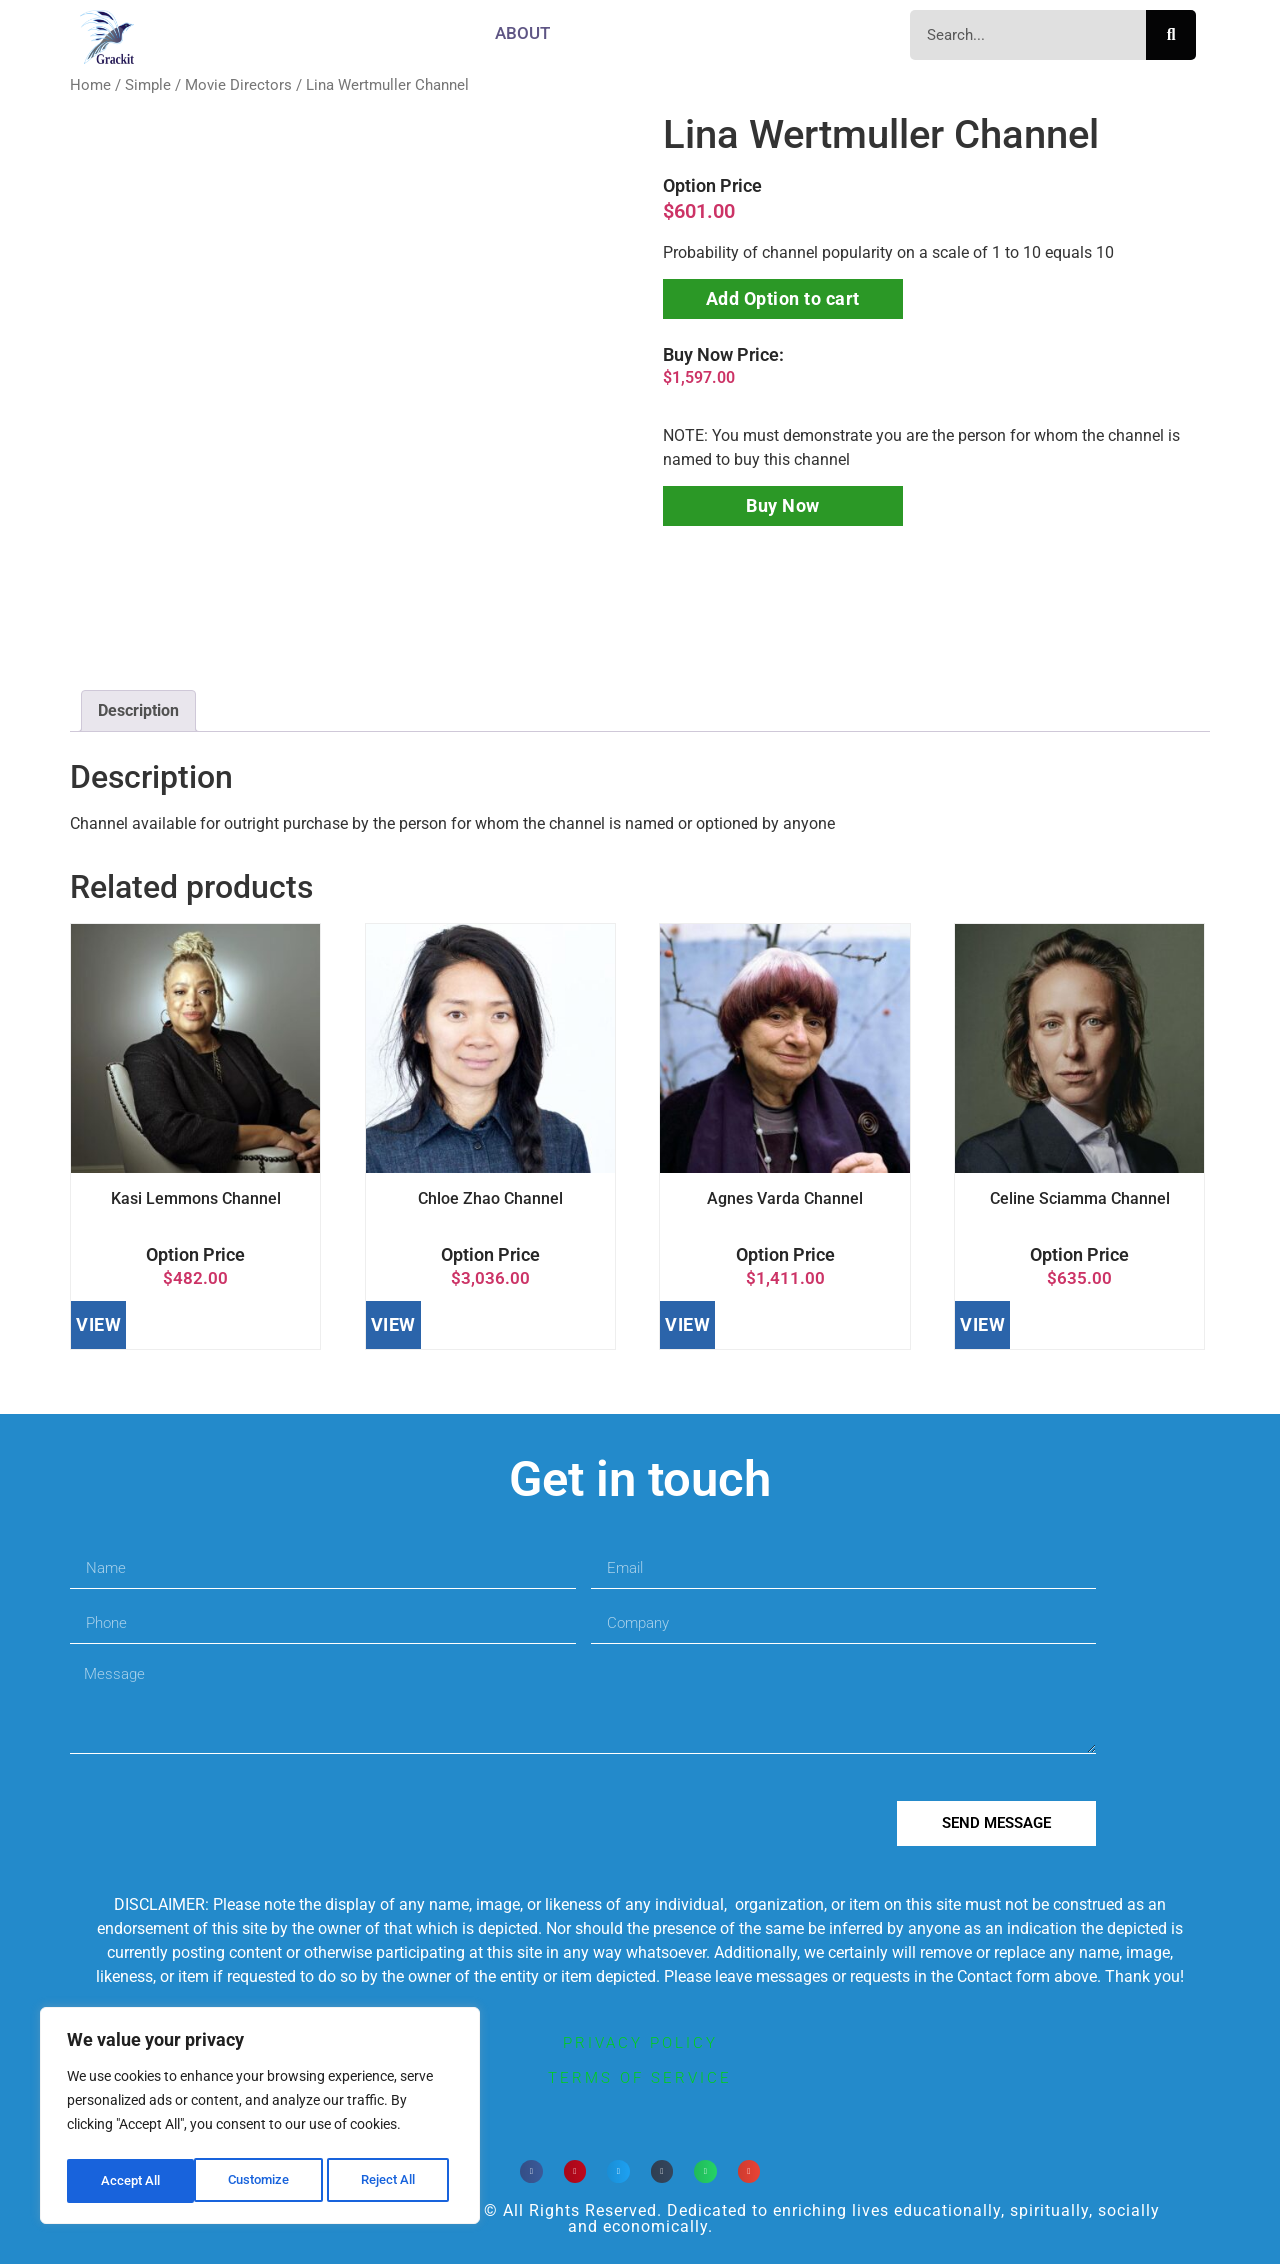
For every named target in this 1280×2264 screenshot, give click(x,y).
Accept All (392, 2181)
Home (90, 85)
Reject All (262, 2181)
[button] (531, 2171)
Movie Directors (238, 85)
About (522, 33)
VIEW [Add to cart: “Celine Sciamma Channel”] (982, 1324)
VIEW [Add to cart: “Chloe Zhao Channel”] (393, 1324)
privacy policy (640, 2043)
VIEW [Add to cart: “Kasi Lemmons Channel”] (98, 1324)
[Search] (1171, 35)
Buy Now (783, 505)
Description (138, 710)
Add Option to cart (783, 298)
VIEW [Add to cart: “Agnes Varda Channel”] (687, 1324)
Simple (148, 85)
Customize (131, 2181)
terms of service (640, 2078)
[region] (260, 2119)
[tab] (138, 711)
